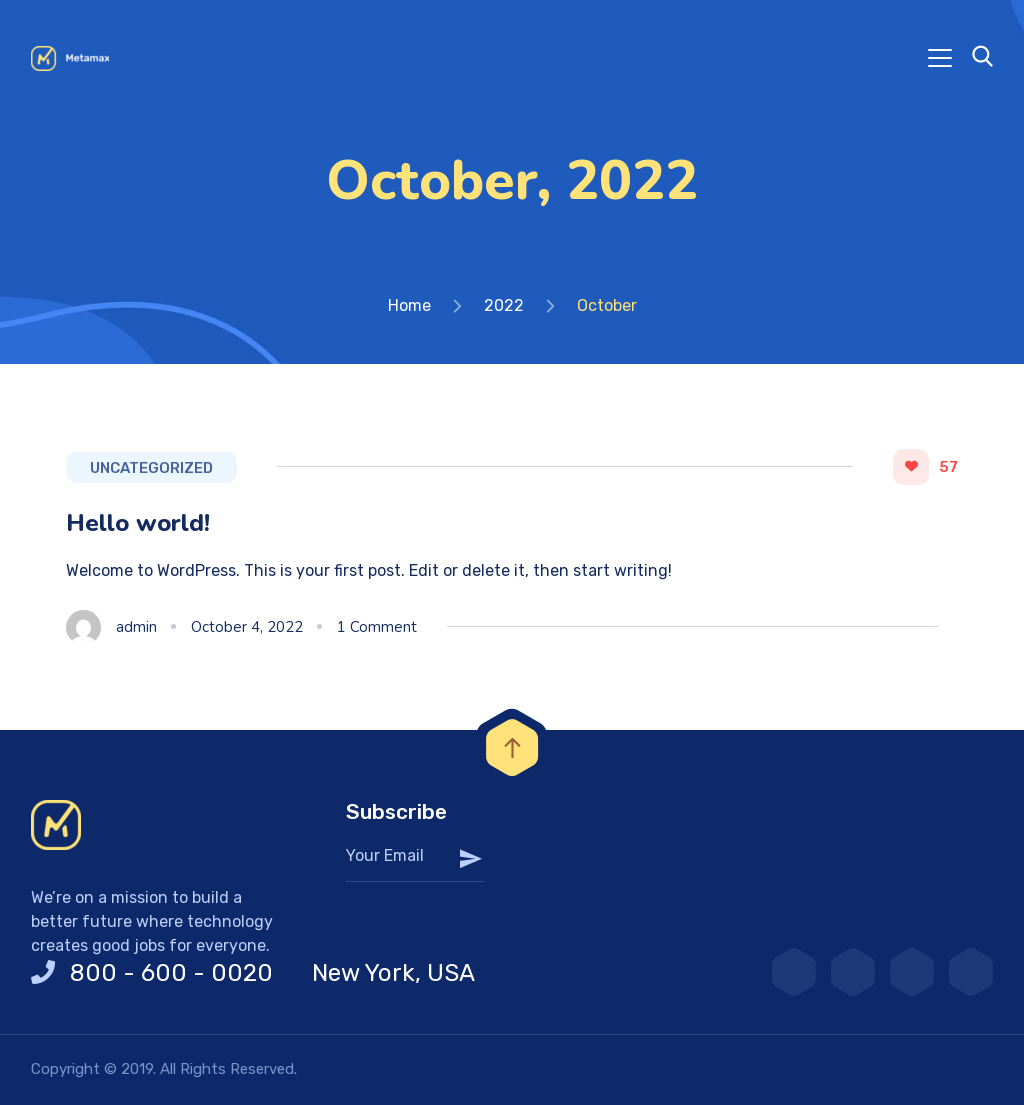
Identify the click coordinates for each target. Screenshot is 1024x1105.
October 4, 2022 (247, 627)
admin (136, 627)
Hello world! (138, 523)
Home (409, 305)
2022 (504, 305)
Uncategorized (151, 468)
